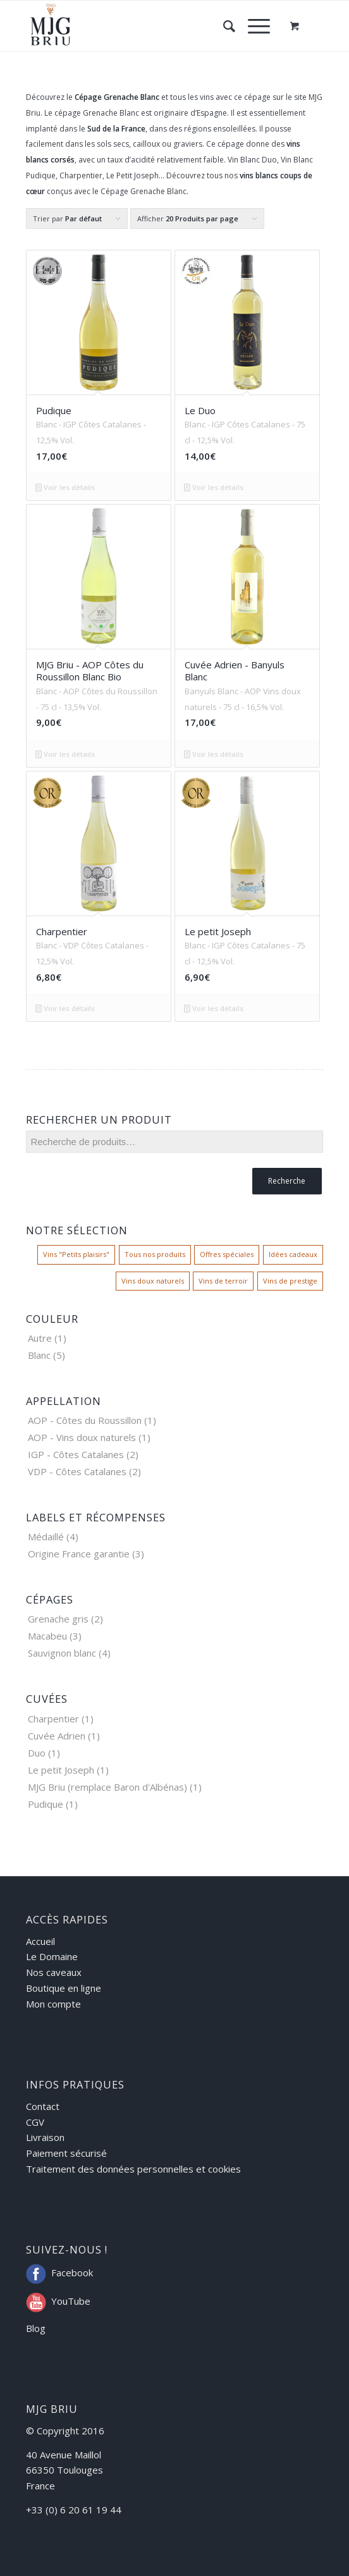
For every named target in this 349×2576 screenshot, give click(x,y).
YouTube (70, 2301)
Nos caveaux (54, 1972)
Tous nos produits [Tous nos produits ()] (155, 1254)
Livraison (45, 2137)
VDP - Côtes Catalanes (77, 1471)
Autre (40, 1338)
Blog (36, 2328)
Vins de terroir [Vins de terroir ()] (223, 1280)
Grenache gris (58, 1618)
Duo (37, 1752)
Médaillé (46, 1536)
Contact (42, 2106)
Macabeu (47, 1635)
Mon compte (53, 2003)
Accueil (40, 1941)
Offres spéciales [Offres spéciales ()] (227, 1254)
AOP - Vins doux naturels (82, 1437)
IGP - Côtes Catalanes (76, 1454)
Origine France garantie (79, 1553)
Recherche (286, 1180)
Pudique (45, 1804)
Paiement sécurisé (66, 2153)
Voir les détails (65, 487)
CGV (35, 2122)
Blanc (39, 1355)
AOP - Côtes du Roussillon (85, 1420)
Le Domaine (52, 1956)
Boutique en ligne (63, 1988)
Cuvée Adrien (56, 1735)
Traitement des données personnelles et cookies (133, 2168)
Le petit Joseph (61, 1769)
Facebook (72, 2272)
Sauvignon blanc (62, 1653)
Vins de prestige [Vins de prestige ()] (290, 1280)
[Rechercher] (223, 26)
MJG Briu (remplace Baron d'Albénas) (107, 1787)
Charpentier (53, 1718)
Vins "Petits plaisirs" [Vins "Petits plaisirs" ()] (76, 1254)
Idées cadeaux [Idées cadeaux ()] (293, 1254)
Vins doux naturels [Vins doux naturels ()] (152, 1280)
